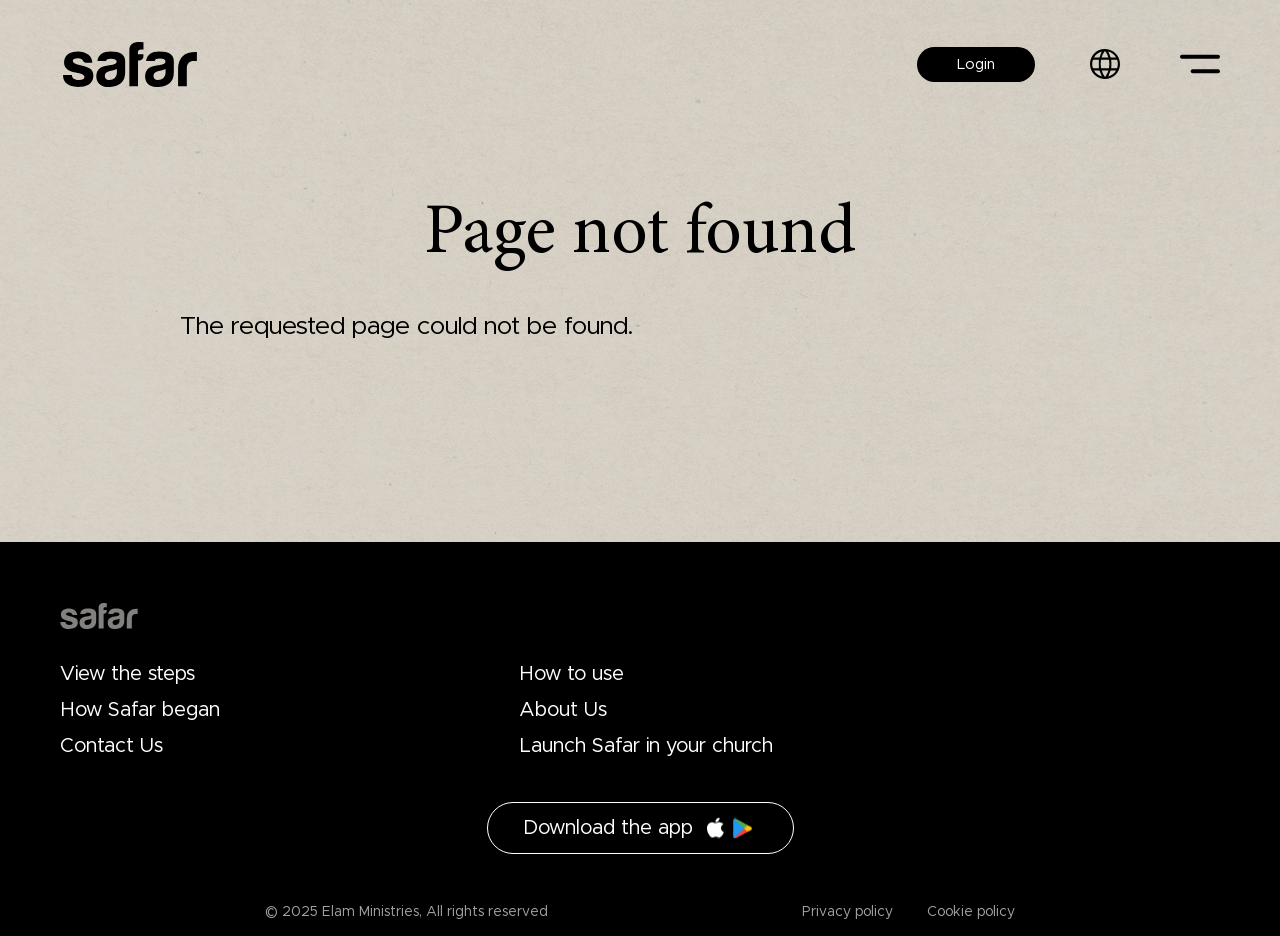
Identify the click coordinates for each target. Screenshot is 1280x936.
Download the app (608, 828)
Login (976, 64)
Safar (130, 64)
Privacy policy (847, 912)
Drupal (99, 616)
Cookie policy (969, 912)
